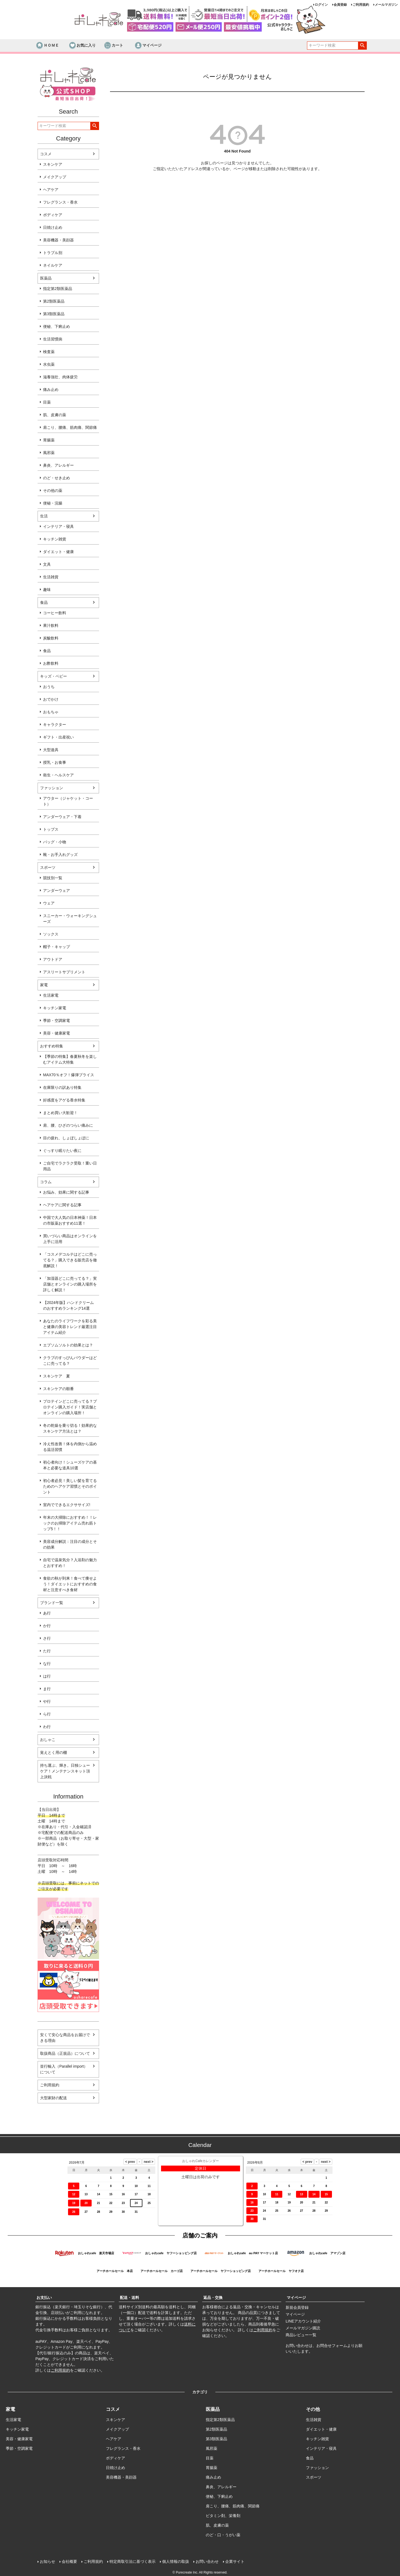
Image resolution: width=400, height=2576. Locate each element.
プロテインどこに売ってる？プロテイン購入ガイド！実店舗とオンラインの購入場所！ (70, 1407)
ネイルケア (52, 265)
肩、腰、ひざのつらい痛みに (68, 1125)
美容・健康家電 (56, 1033)
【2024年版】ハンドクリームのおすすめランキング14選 (68, 1305)
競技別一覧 (52, 878)
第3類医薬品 (53, 314)
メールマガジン (386, 5)
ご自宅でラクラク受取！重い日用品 (70, 1166)
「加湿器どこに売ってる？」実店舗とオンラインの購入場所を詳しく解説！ (70, 1284)
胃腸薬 (49, 440)
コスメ (46, 154)
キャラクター (54, 724)
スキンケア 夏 (56, 1376)
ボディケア (52, 215)
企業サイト (234, 2561)
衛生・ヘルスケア (58, 775)
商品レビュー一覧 (301, 2335)
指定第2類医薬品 (57, 288)
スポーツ (47, 867)
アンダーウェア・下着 (62, 816)
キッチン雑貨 (54, 539)
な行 (47, 1663)
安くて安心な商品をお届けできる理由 (65, 2038)
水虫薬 (49, 364)
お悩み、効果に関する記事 (66, 1192)
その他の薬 (52, 490)
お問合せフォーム (331, 2345)
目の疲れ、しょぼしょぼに (66, 1138)
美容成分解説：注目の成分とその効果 (70, 1544)
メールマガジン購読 (303, 2328)
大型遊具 (50, 750)
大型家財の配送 (53, 2098)
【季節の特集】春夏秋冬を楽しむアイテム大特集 (70, 1059)
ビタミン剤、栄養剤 (223, 2515)
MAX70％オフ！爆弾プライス (68, 1075)
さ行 (47, 1638)
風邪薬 (49, 452)
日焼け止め (52, 227)
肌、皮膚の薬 (54, 415)
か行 (47, 1626)
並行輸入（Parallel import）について (64, 2069)
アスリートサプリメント (64, 972)
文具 (47, 564)
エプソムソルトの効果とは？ (68, 1345)
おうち (49, 686)
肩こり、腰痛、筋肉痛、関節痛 (70, 427)
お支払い (44, 2297)
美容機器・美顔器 (58, 240)
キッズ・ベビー (53, 676)
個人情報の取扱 (175, 2561)
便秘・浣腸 (52, 503)
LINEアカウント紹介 (303, 2321)
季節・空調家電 (56, 1020)
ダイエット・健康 (58, 551)
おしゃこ (47, 1739)
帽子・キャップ (56, 947)
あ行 (47, 1613)
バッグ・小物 (54, 842)
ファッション (51, 788)
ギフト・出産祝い (58, 737)
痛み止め (50, 389)
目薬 (47, 402)
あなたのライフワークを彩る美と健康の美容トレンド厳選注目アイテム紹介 (70, 1327)
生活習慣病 (52, 339)
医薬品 (46, 278)
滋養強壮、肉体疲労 (60, 377)
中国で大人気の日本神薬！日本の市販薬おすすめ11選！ (70, 1220)
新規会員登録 (297, 2307)
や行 (47, 1701)
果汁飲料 (50, 625)
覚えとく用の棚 (53, 1752)
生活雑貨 (50, 577)
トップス (50, 829)
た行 (47, 1651)
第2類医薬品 (53, 301)
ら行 (47, 1714)
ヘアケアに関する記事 (62, 1205)
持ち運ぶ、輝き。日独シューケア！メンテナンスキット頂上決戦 (65, 1771)
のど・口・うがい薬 (223, 2535)
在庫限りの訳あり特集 (62, 1087)
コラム (46, 1182)
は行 (47, 1676)
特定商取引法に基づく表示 (132, 2561)
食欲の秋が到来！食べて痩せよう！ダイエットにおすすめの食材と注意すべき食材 (70, 1584)
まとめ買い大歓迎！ (60, 1113)
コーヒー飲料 (54, 613)
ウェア (49, 903)
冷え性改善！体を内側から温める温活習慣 (70, 1447)
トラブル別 (52, 252)
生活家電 (50, 995)
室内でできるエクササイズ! (66, 1505)
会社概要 (69, 2561)
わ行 (47, 1726)
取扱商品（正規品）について (65, 2053)
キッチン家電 (54, 1008)
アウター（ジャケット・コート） (68, 801)
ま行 (47, 1689)
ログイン (321, 5)
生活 (44, 516)
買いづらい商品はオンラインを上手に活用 (70, 1239)
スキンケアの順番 (58, 1388)
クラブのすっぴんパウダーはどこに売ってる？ (70, 1360)
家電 (44, 985)
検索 (362, 45)
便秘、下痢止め (56, 326)
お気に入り (82, 45)
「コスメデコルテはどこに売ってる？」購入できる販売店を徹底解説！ (70, 1260)
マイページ (148, 45)
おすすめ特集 (51, 1046)
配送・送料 (129, 2297)
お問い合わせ (207, 2561)
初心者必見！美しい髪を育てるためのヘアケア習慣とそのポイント (70, 1486)
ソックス (50, 934)
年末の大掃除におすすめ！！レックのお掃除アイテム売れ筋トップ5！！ (70, 1523)
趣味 (47, 589)
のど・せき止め (56, 478)
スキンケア (52, 164)
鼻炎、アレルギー (58, 465)
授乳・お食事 (54, 762)
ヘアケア (50, 189)
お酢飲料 (50, 663)
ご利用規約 (361, 5)
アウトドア (52, 959)
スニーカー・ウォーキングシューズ (70, 919)
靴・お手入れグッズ (60, 854)
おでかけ (50, 699)
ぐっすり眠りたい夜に (62, 1150)
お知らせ (47, 2561)
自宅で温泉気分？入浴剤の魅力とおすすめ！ (70, 1563)
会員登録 (340, 5)
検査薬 (49, 352)
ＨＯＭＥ (47, 45)
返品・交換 (212, 2297)
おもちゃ (50, 712)
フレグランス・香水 (60, 202)
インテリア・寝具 (58, 526)
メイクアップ (54, 177)
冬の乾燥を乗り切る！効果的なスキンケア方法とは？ (70, 1428)
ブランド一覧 (51, 1602)
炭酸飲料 (50, 638)
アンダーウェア (56, 890)
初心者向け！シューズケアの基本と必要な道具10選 (70, 1465)
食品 (44, 602)
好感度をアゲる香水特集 (64, 1100)
